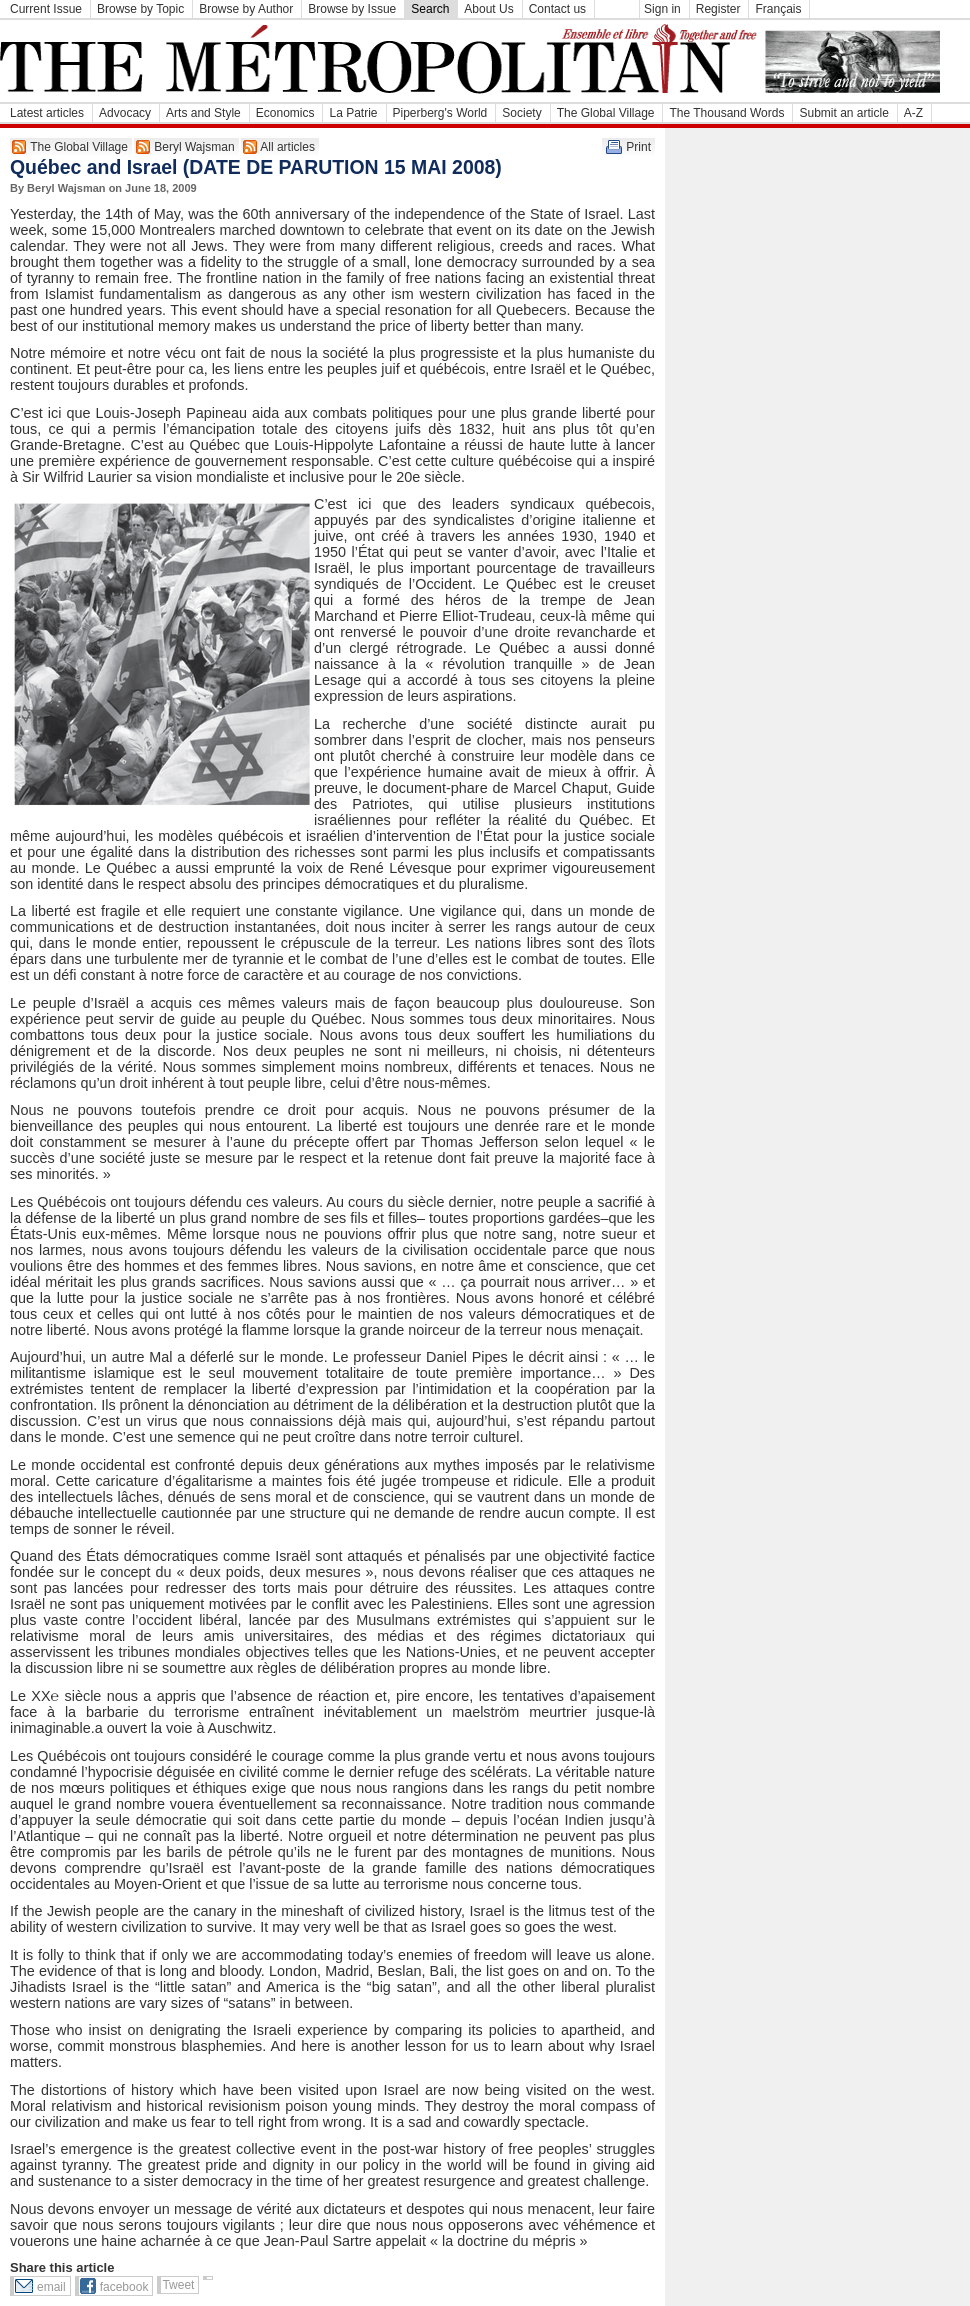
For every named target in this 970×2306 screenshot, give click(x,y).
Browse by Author (246, 9)
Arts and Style (203, 113)
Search (430, 9)
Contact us (557, 9)
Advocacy (125, 113)
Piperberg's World (440, 113)
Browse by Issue (352, 9)
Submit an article (843, 113)
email (51, 2287)
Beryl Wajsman (194, 147)
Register (718, 9)
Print (638, 147)
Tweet (178, 2285)
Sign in (662, 9)
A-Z (913, 113)
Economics (285, 113)
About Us (488, 9)
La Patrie (353, 113)
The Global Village (606, 113)
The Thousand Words (726, 113)
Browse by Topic (140, 9)
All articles (287, 147)
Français (778, 9)
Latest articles (47, 113)
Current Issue (46, 9)
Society (521, 113)
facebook (124, 2287)
